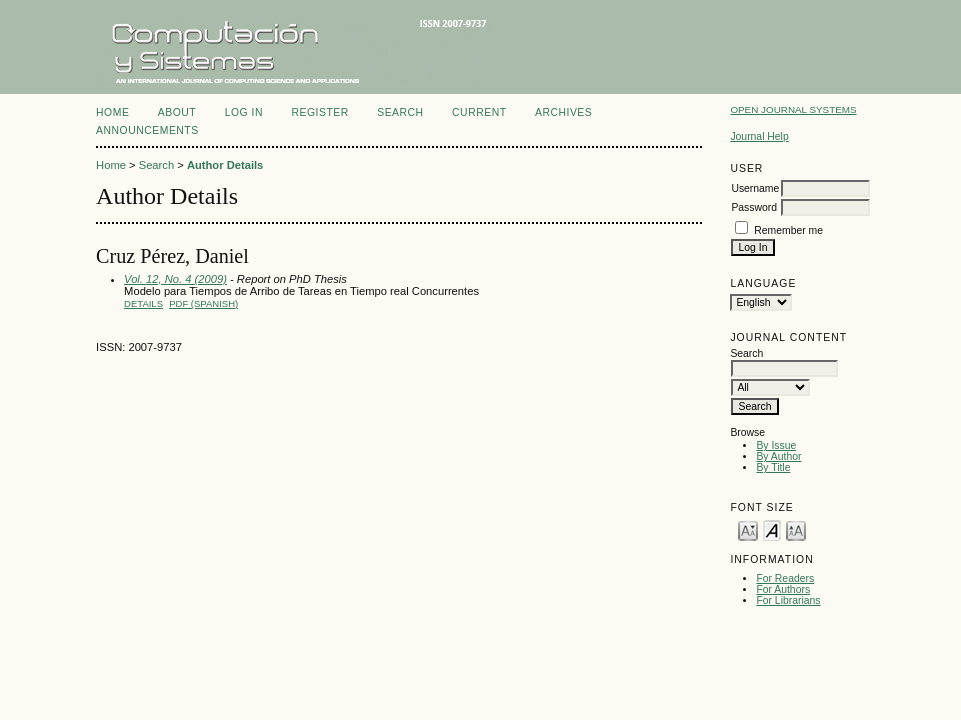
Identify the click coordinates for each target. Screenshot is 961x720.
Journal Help (759, 136)
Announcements (147, 130)
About (177, 112)
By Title (773, 467)
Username (755, 188)
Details (143, 303)
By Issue (776, 445)
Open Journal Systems (793, 109)
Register (319, 112)
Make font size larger (796, 529)
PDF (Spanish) (203, 303)
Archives (563, 112)
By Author (778, 456)
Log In (244, 112)
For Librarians (788, 600)
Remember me (788, 230)
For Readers (785, 578)
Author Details (225, 165)
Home (112, 112)
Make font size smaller (748, 529)
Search (400, 112)
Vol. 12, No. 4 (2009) (175, 279)
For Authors (783, 589)
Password (754, 207)
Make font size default (772, 529)
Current (479, 112)
